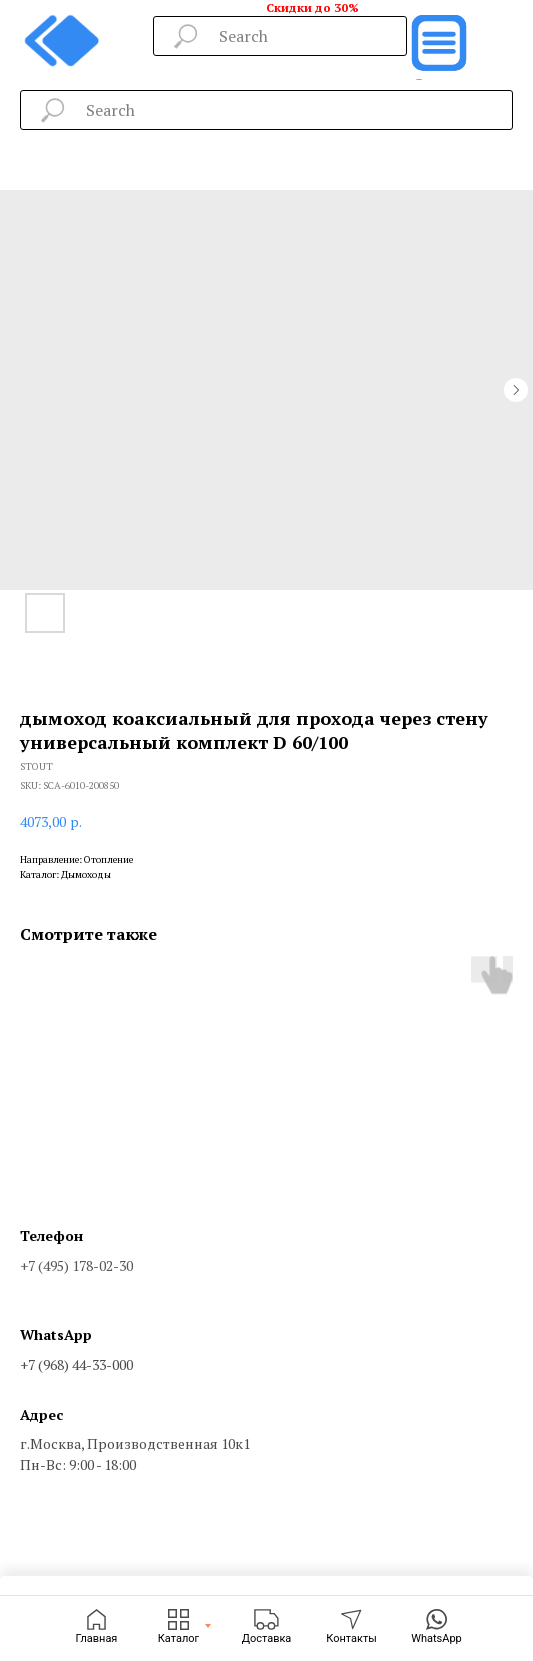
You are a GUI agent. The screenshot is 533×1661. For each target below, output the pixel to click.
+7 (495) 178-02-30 (76, 1265)
